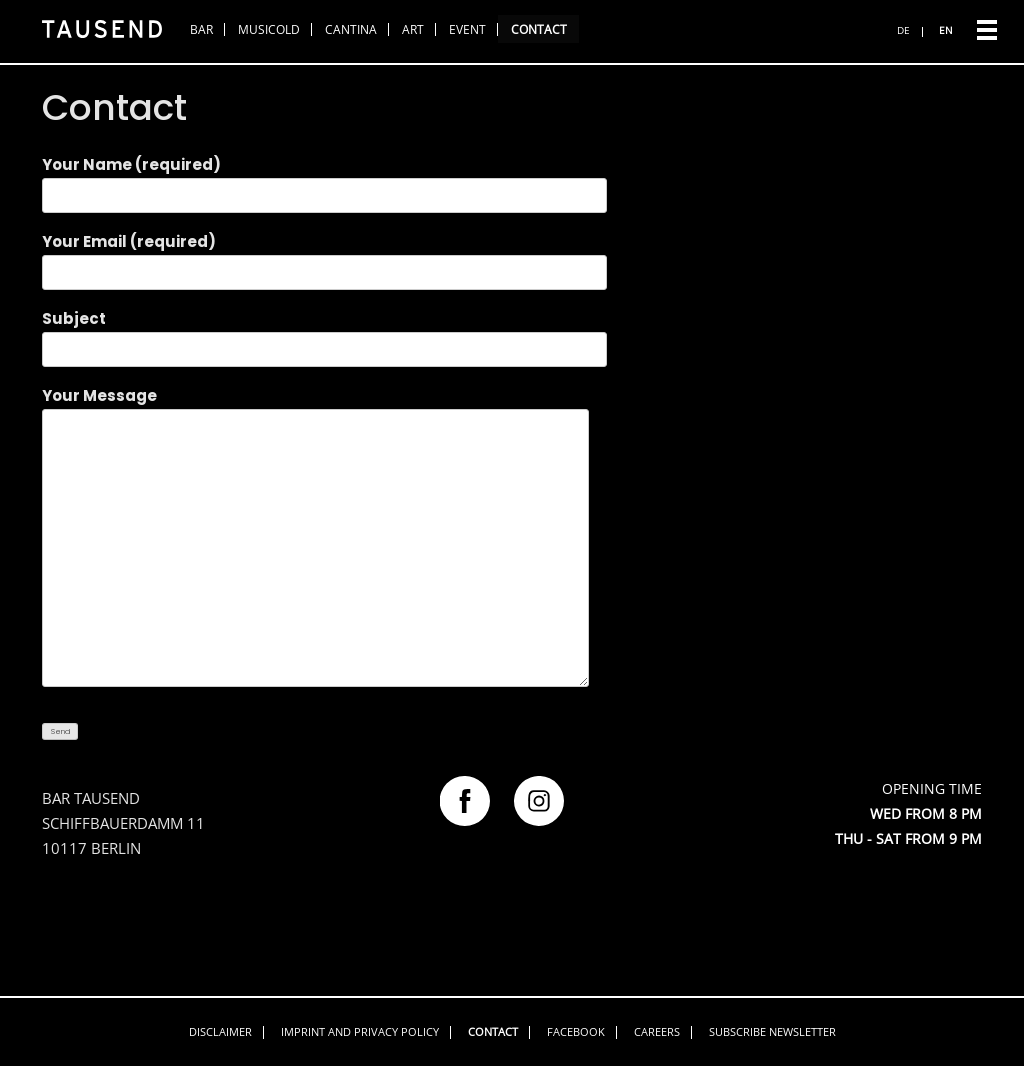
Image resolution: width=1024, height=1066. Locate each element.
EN (946, 30)
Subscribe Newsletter (772, 1031)
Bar (201, 29)
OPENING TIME (932, 788)
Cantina (351, 29)
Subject (324, 334)
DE (903, 30)
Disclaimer (220, 1031)
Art (413, 29)
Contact (539, 29)
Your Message (315, 538)
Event (467, 29)
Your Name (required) (324, 180)
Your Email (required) (324, 257)
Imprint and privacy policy (360, 1031)
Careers (657, 1031)
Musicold (269, 29)
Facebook (576, 1031)
